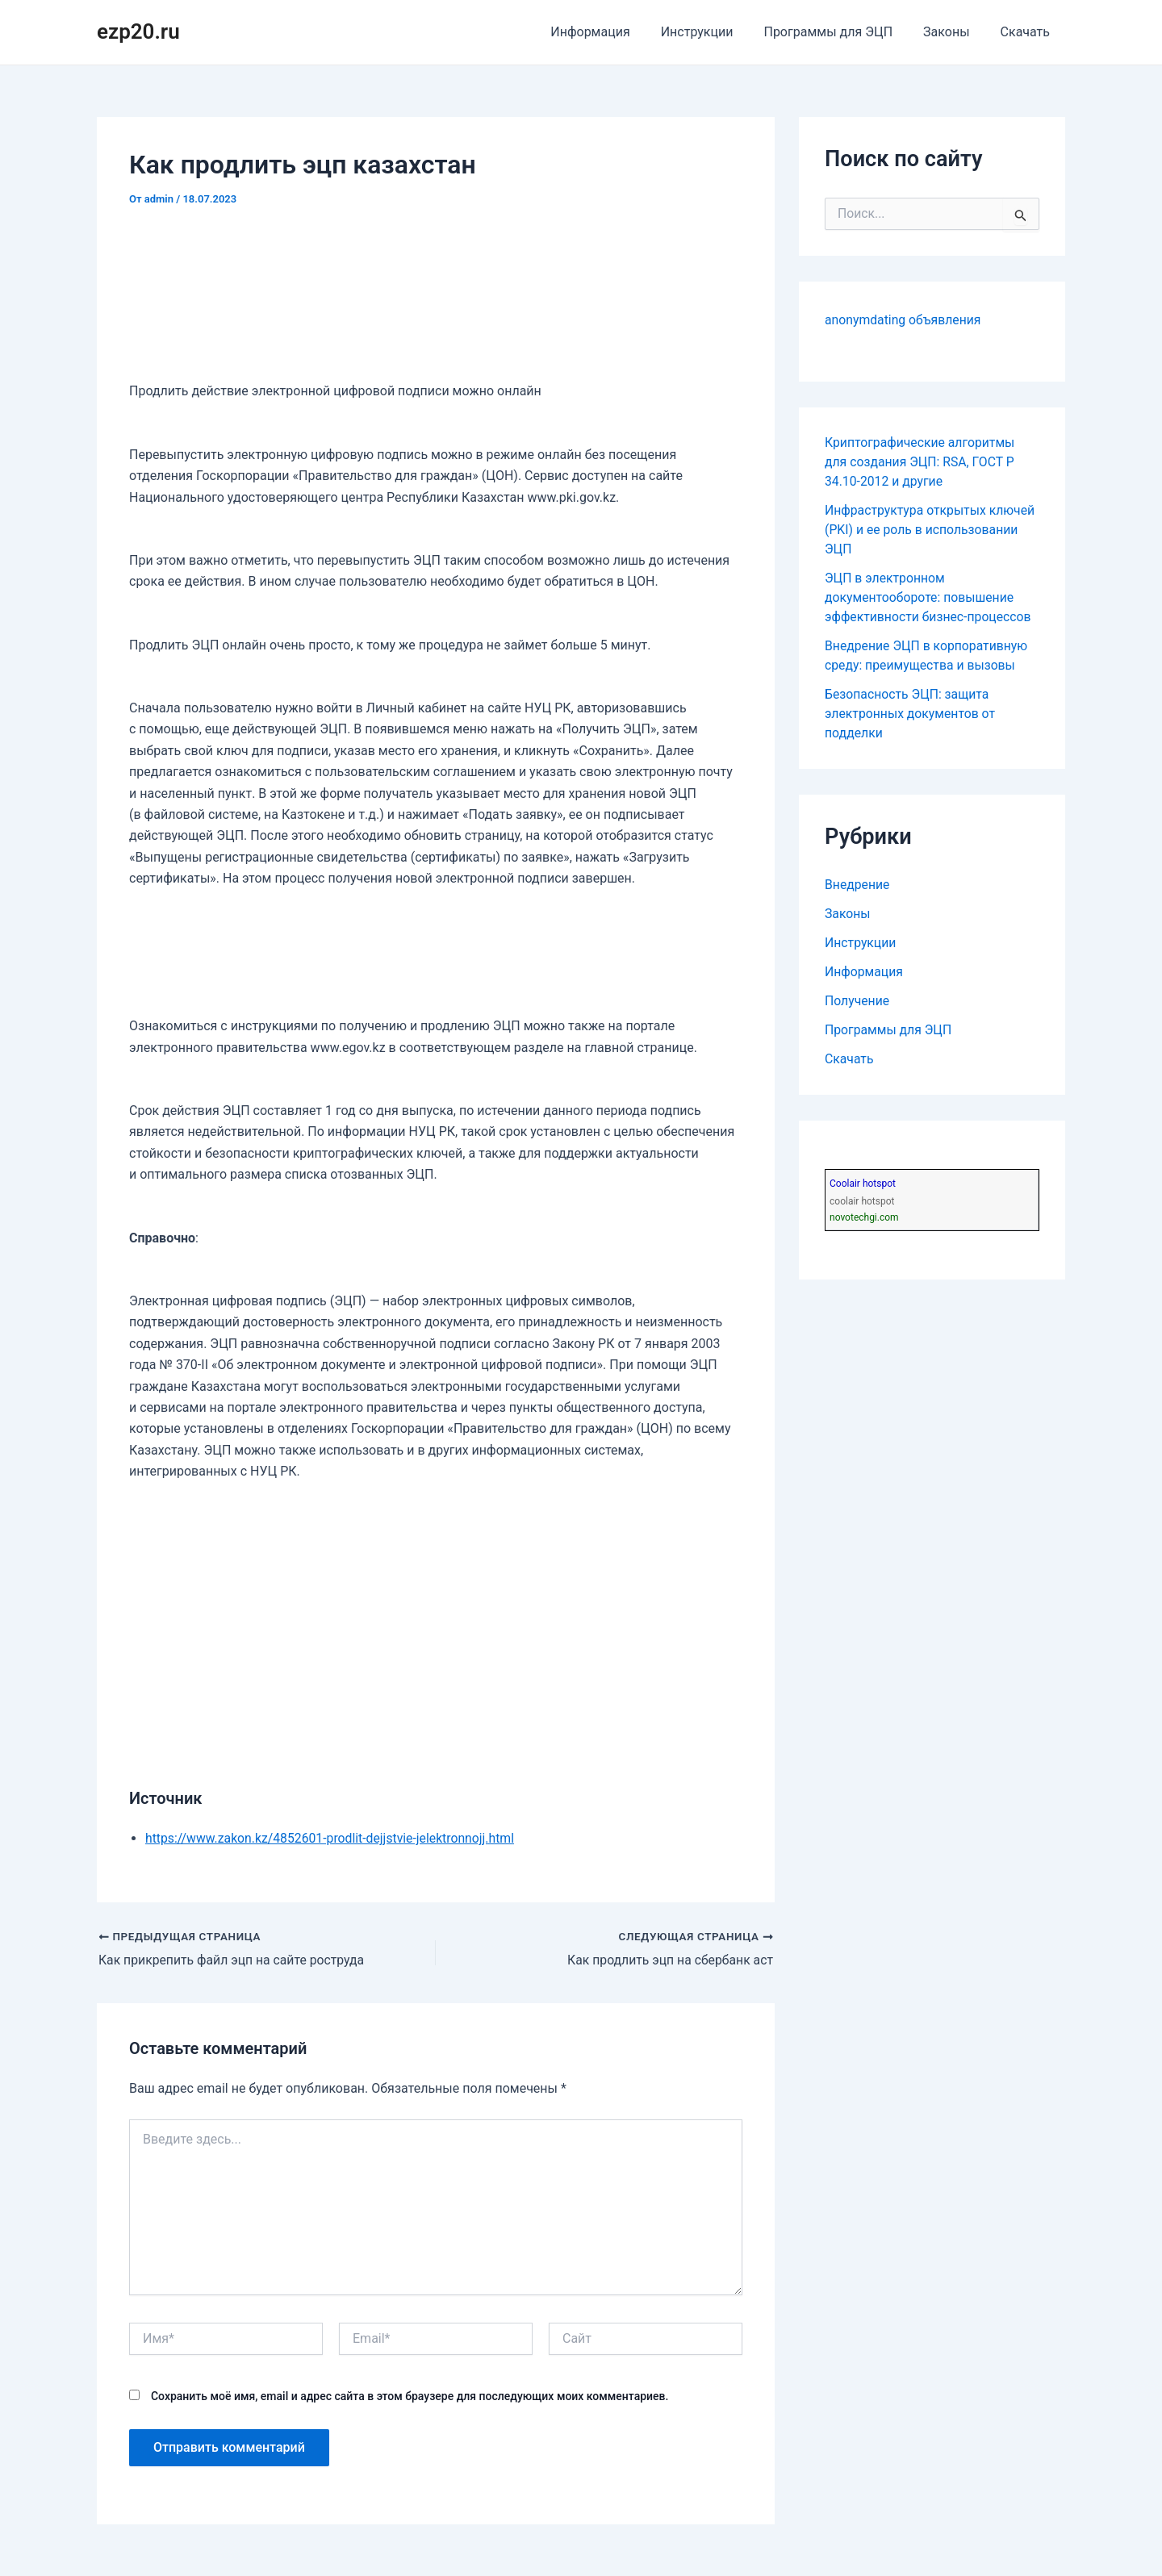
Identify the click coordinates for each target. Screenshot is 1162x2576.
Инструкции (714, 32)
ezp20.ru (138, 31)
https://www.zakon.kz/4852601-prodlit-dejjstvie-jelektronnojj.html (332, 1838)
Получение (857, 1000)
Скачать (1027, 32)
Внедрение (858, 884)
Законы (953, 32)
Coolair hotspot (863, 1183)
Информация (611, 32)
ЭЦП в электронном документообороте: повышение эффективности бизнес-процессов (930, 597)
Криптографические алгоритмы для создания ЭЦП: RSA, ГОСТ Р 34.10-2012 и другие (921, 462)
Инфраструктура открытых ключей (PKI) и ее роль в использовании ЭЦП (931, 530)
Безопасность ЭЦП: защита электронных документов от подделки (911, 714)
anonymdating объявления (904, 320)
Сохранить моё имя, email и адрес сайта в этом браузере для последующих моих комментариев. (409, 2396)
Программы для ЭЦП (840, 32)
